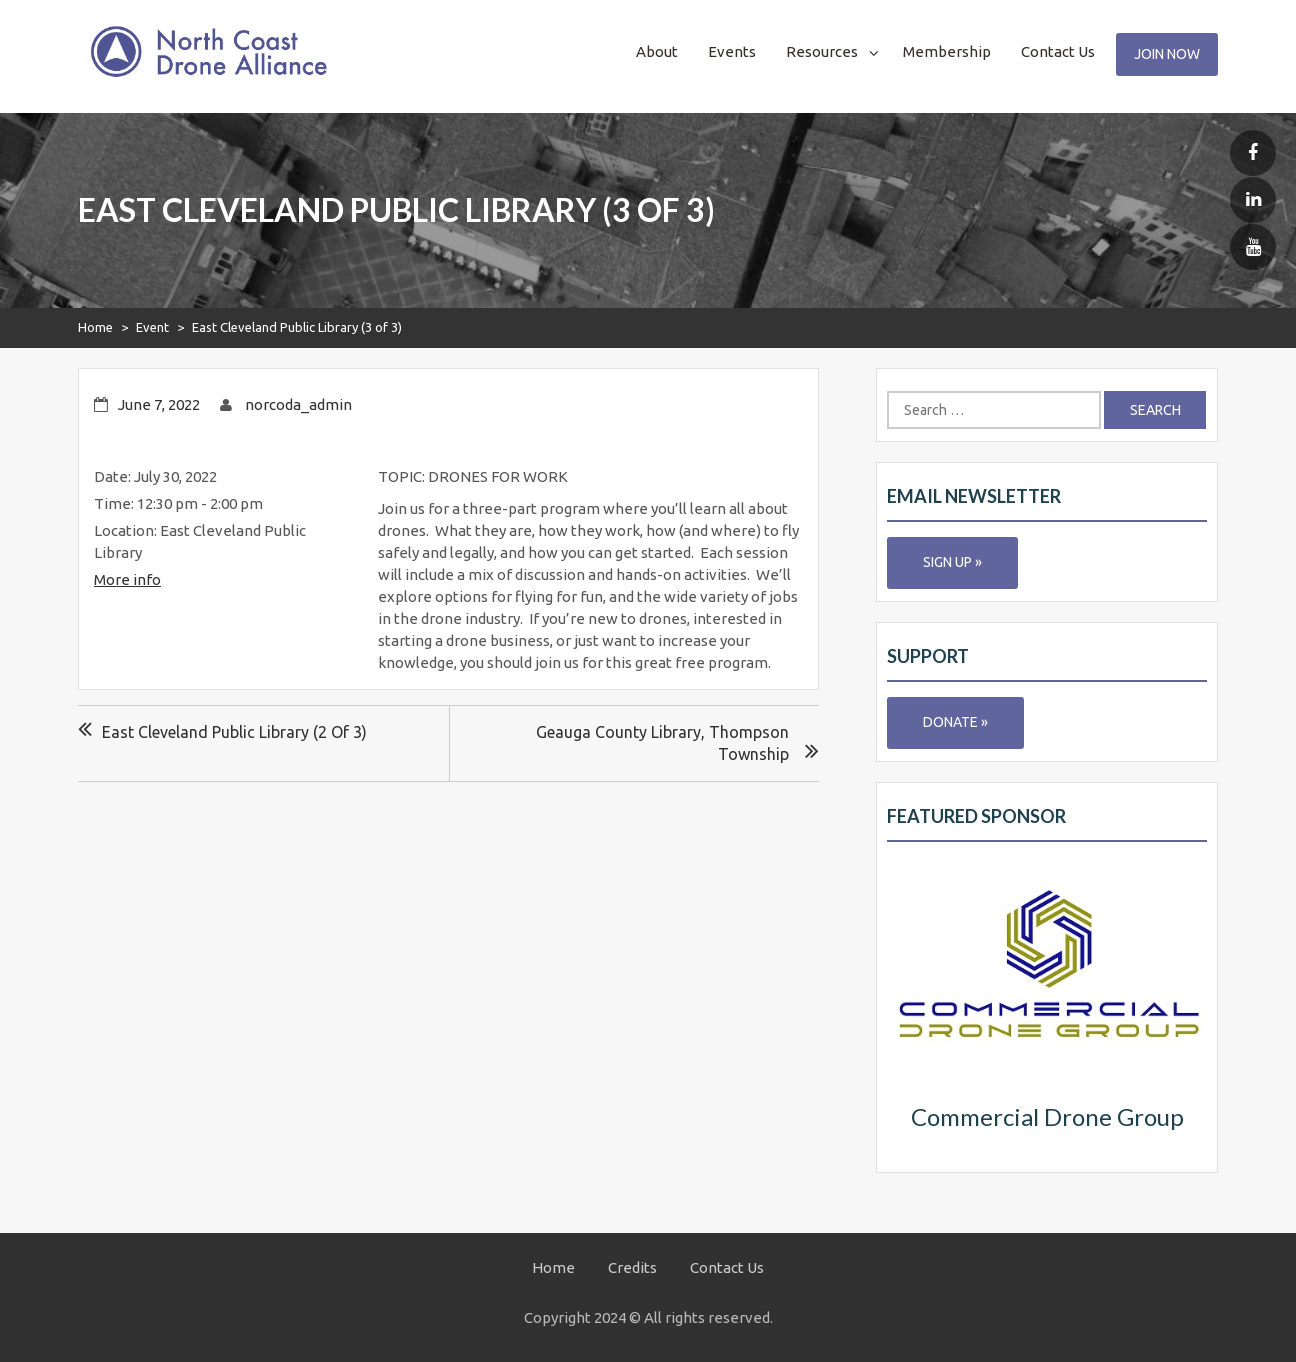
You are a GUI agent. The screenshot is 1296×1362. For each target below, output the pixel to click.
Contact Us (1058, 51)
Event (152, 327)
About (657, 51)
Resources (822, 51)
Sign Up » (952, 562)
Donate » (955, 722)
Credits (632, 1267)
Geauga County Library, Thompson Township (662, 743)
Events (732, 51)
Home (95, 327)
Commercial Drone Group (1047, 1116)
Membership (947, 51)
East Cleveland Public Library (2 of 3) (234, 732)
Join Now (1167, 54)
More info (127, 579)
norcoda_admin (298, 404)
